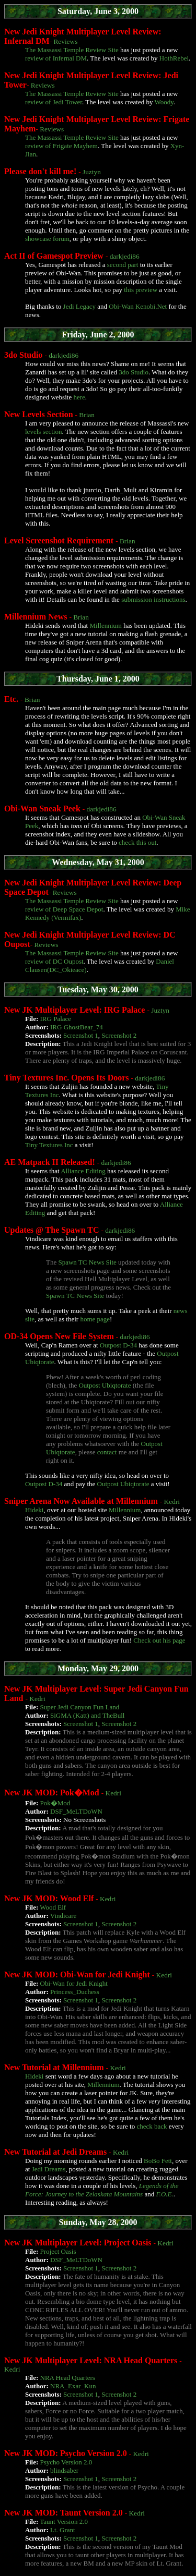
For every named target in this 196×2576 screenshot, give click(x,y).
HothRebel (174, 58)
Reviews (65, 41)
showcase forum (47, 238)
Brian (87, 415)
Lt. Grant (62, 2530)
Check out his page (159, 1640)
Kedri (172, 1501)
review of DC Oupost (54, 961)
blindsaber (64, 2470)
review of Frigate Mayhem (61, 146)
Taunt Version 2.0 (64, 2521)
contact (107, 1452)
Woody (163, 102)
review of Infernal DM (56, 58)
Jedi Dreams (49, 2169)
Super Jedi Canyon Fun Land (80, 1707)
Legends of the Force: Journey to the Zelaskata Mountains (102, 2190)
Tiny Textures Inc (49, 1145)
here (79, 397)
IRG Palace (56, 1019)
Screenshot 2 (118, 1035)
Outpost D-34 (118, 1345)
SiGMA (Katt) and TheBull (87, 1715)
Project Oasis (58, 2251)
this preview (140, 290)
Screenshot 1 (80, 1035)
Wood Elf (53, 1907)
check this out (137, 842)
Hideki (34, 1510)
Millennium (105, 625)
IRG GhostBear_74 (76, 1027)
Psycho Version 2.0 (66, 2462)
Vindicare (63, 1915)
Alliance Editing (83, 1171)
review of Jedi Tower (53, 102)
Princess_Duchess (74, 1992)
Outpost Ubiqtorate (104, 1385)
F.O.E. (164, 2194)
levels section (43, 431)
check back (151, 2126)
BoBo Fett (158, 2161)
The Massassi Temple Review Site (72, 50)
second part (123, 265)
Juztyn (92, 172)
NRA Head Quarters (67, 2377)
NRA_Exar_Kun (73, 2386)
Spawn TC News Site (87, 1262)
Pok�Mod (55, 1803)
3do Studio (133, 372)
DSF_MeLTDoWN (76, 1811)
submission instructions (153, 599)
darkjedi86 (125, 256)
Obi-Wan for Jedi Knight (74, 1983)
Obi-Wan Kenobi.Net (138, 306)
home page (95, 1319)
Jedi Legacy (79, 306)
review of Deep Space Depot (64, 909)
